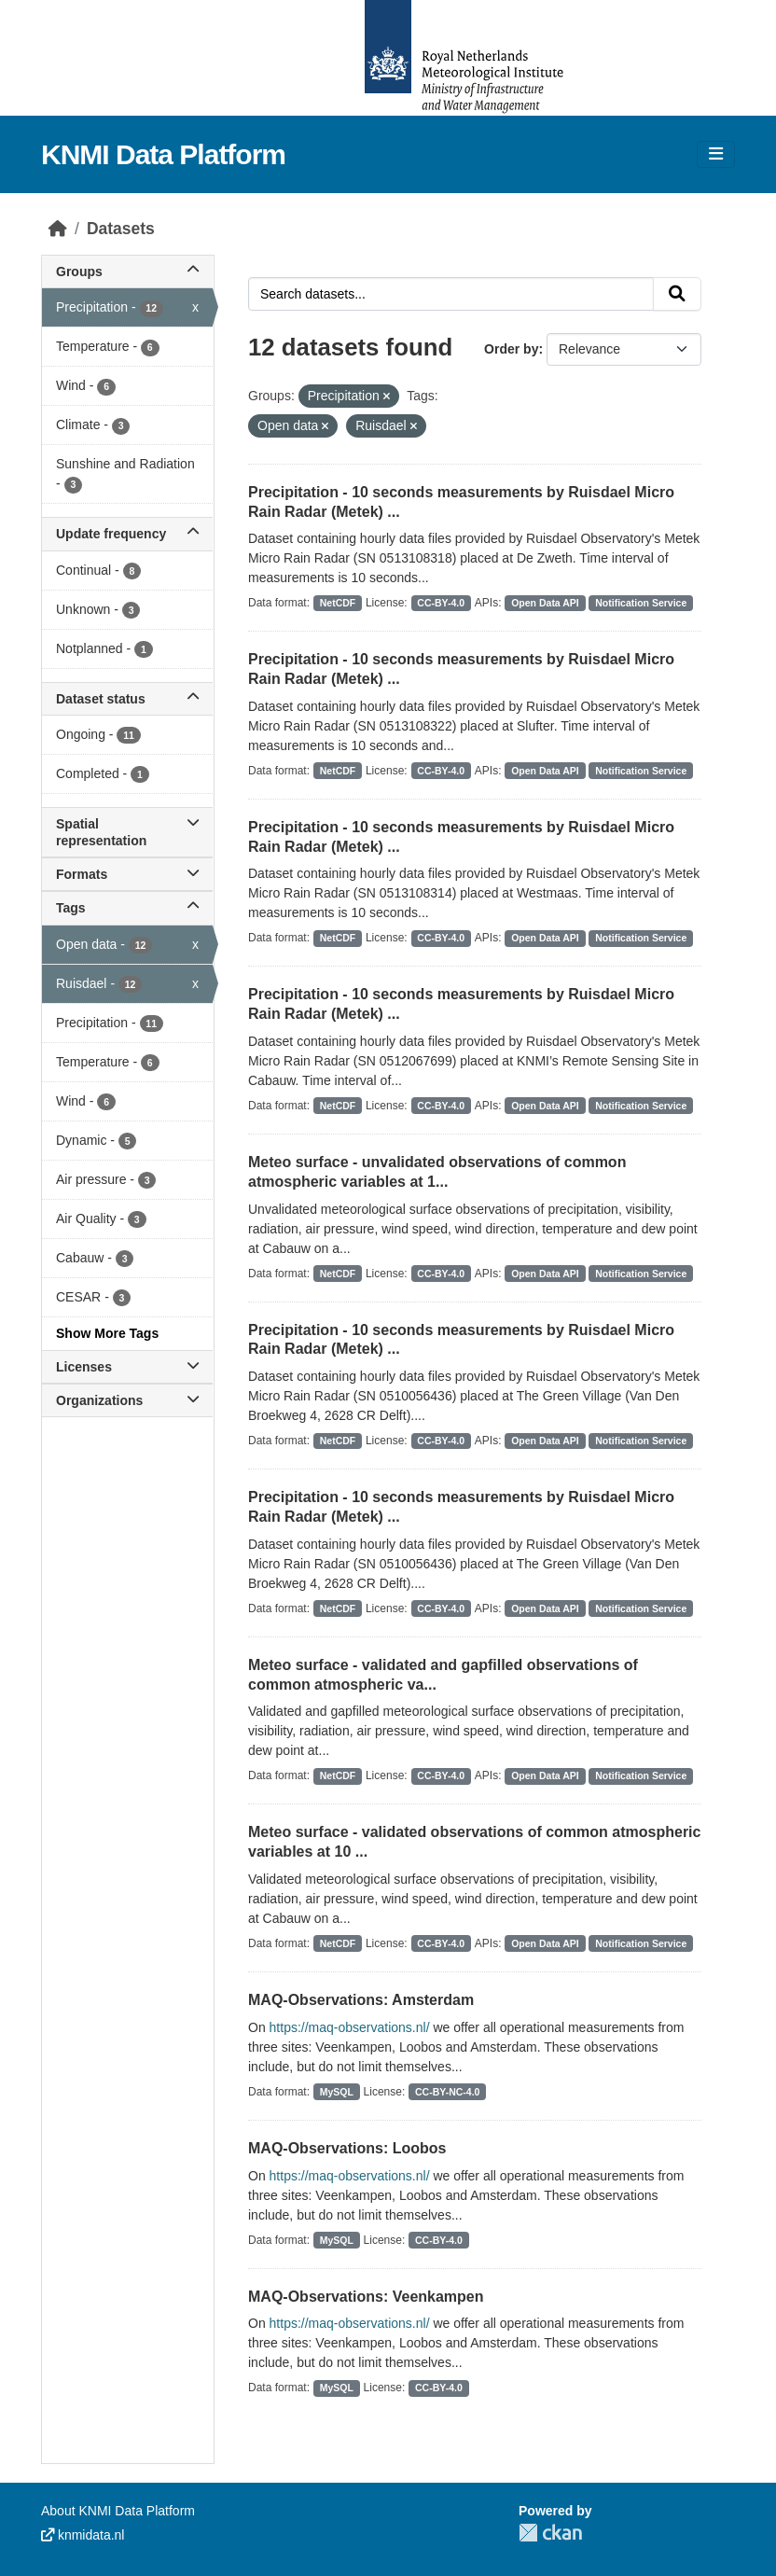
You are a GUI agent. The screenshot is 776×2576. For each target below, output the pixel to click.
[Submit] (677, 294)
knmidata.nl (82, 2534)
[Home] (57, 228)
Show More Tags (107, 1333)
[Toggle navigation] (716, 154)
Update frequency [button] (127, 533)
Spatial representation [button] (127, 832)
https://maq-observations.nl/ (350, 2027)
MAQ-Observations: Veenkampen (366, 2296)
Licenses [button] (127, 1366)
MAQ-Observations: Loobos (347, 2148)
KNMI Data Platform (163, 154)
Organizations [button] (127, 1400)
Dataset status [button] (127, 698)
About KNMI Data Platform (118, 2510)
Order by (511, 348)
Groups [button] (127, 271)
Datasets (121, 228)
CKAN (550, 2532)
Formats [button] (127, 874)
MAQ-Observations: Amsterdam (361, 2000)
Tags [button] (127, 907)
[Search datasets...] (451, 294)
